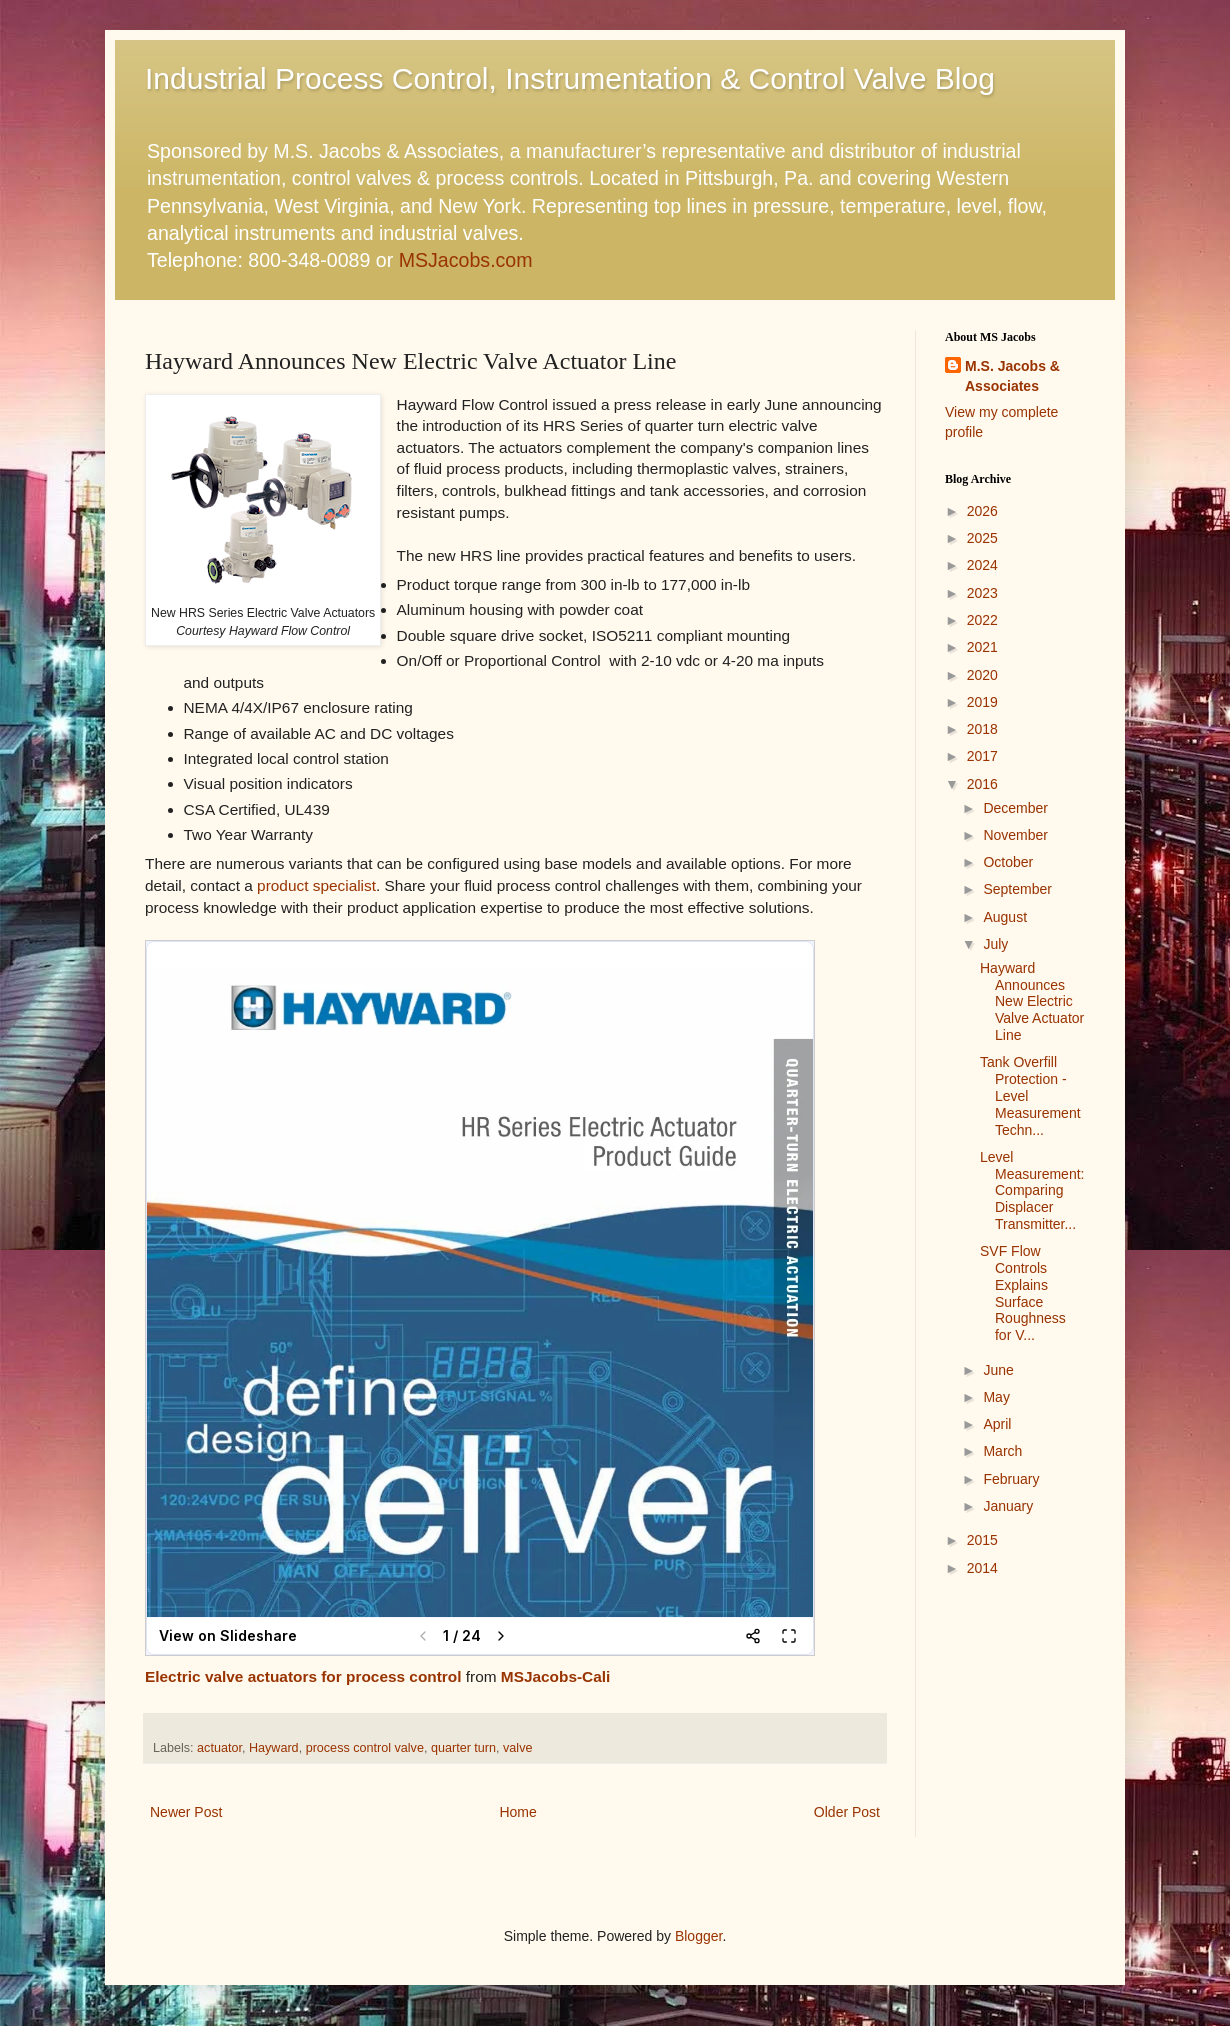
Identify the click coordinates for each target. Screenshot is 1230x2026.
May (996, 1397)
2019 (982, 702)
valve (517, 1748)
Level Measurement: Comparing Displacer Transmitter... (1032, 1190)
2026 (982, 511)
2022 (982, 620)
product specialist (316, 885)
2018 (982, 729)
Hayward (274, 1748)
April (997, 1424)
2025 (982, 538)
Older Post (847, 1812)
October (1008, 862)
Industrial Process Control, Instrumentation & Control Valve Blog (570, 78)
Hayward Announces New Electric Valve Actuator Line (1032, 1001)
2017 (982, 756)
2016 (982, 784)
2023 (982, 593)
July (995, 944)
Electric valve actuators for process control (303, 1676)
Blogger (698, 1936)
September (1017, 889)
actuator (219, 1748)
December (1015, 808)
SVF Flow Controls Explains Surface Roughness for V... (1023, 1293)
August (1005, 917)
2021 (982, 647)
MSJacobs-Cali (555, 1676)
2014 (982, 1568)
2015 (982, 1540)
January (1008, 1506)
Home (517, 1812)
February (1011, 1479)
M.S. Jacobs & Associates (1012, 376)
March (1002, 1451)
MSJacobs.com (466, 260)
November (1015, 835)
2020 (982, 675)
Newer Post (186, 1812)
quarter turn (463, 1748)
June (998, 1370)
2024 (982, 565)
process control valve (365, 1748)
